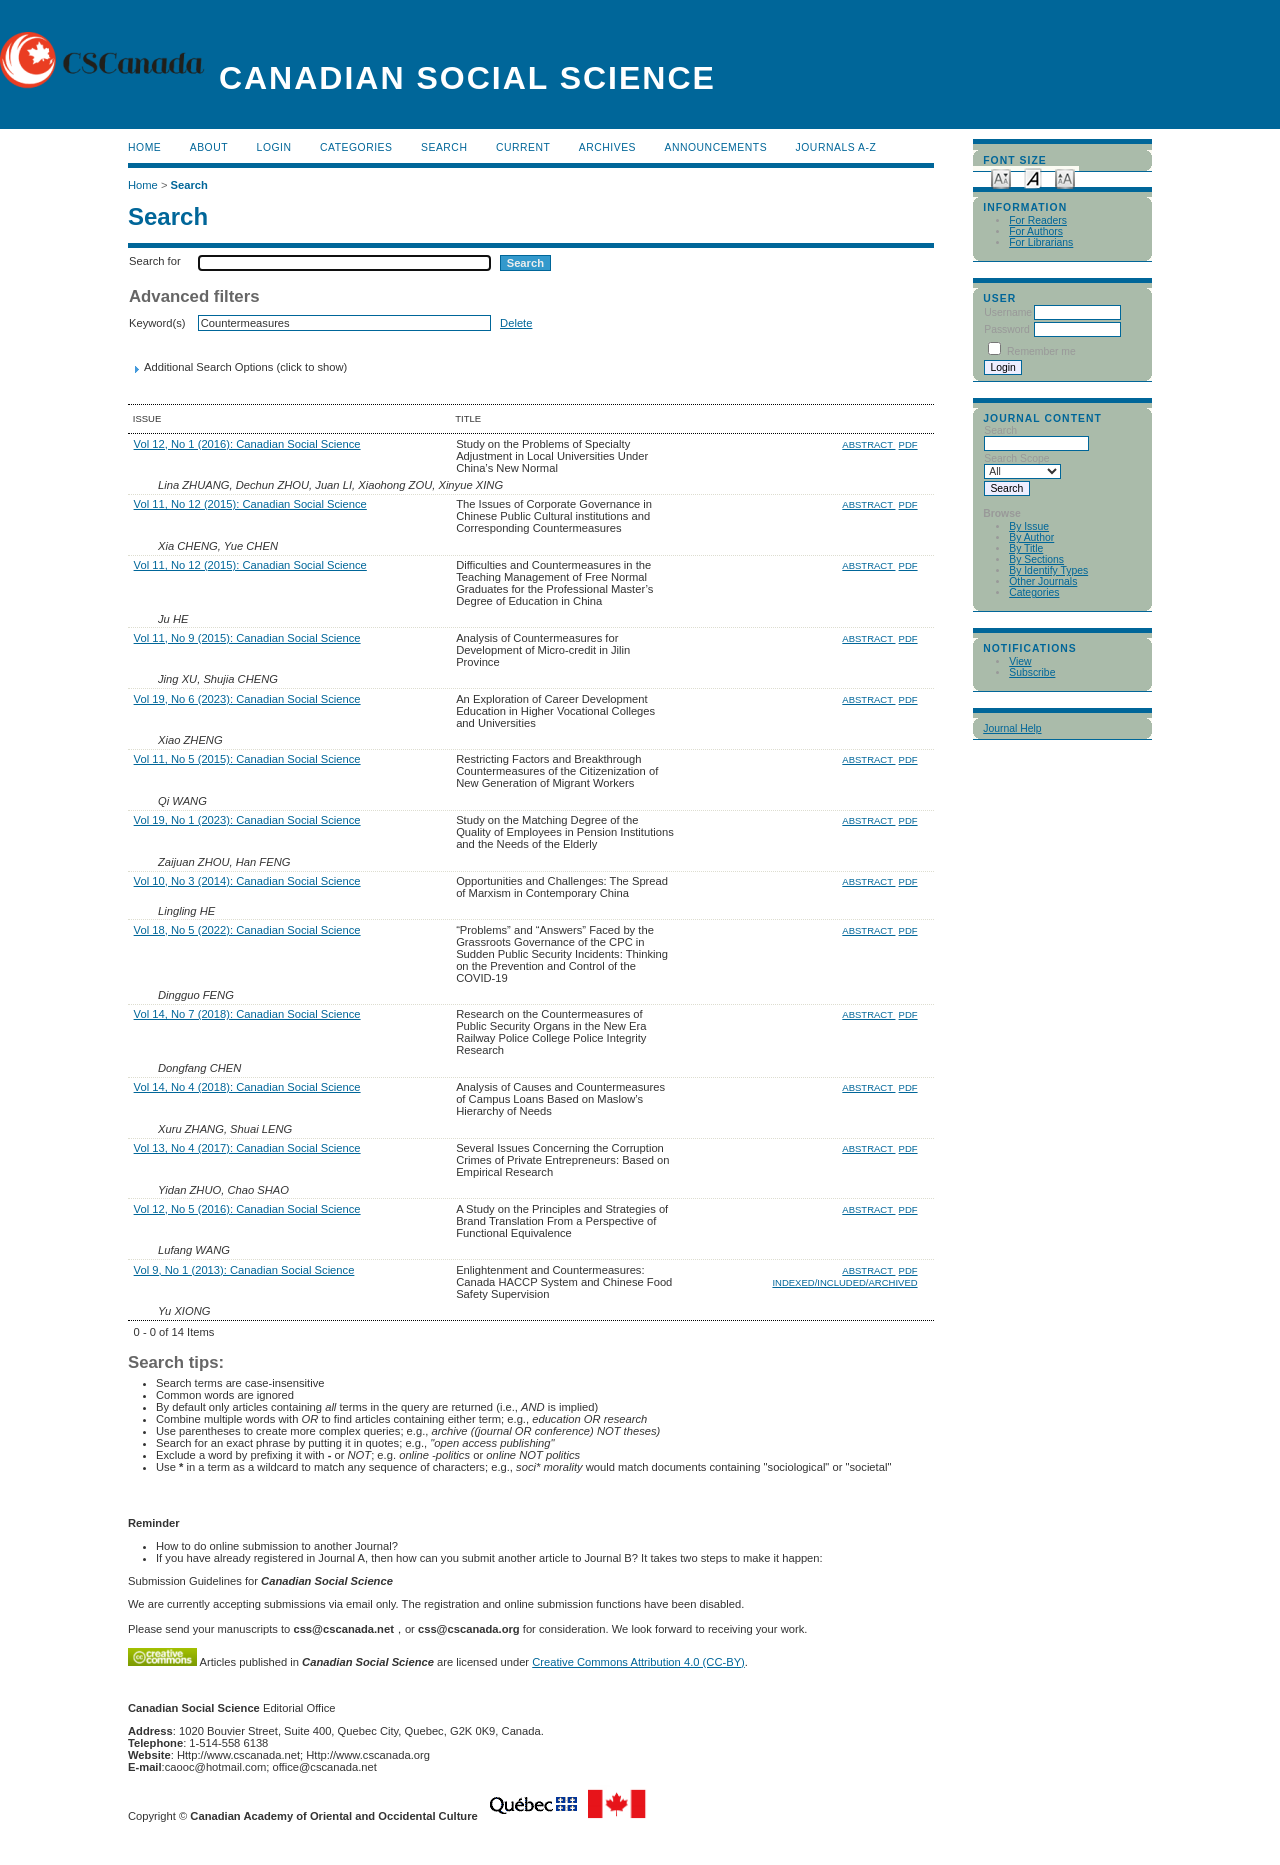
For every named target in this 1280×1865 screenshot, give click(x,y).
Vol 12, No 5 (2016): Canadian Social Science (247, 1209)
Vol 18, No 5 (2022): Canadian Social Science (247, 930)
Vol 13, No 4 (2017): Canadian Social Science (247, 1148)
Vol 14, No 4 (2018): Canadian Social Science (247, 1087)
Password (1007, 329)
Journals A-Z (836, 147)
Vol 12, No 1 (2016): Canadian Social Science (247, 444)
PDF (908, 444)
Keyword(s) (157, 323)
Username (1008, 312)
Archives (607, 147)
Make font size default (1033, 177)
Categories (1034, 592)
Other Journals (1043, 581)
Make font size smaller (1001, 177)
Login (274, 147)
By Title (1026, 548)
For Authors (1036, 231)
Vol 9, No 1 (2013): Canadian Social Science (244, 1270)
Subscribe (1032, 672)
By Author (1031, 537)
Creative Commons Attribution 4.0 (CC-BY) (638, 1662)
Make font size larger (1065, 177)
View (1020, 661)
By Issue (1029, 526)
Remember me (1041, 351)
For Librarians (1041, 242)
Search (444, 147)
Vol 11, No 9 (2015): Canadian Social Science (247, 638)
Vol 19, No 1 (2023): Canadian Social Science (247, 820)
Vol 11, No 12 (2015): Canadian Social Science (250, 504)
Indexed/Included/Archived (844, 1282)
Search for (155, 261)
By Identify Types (1048, 570)
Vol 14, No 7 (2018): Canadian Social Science (247, 1014)
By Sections (1036, 559)
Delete (516, 323)
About (209, 147)
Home (144, 147)
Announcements (716, 147)
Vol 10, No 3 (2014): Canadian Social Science (247, 881)
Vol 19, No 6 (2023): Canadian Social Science (247, 699)
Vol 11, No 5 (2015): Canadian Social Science (247, 759)
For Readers (1038, 220)
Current (523, 147)
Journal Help (1012, 728)
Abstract (868, 444)
